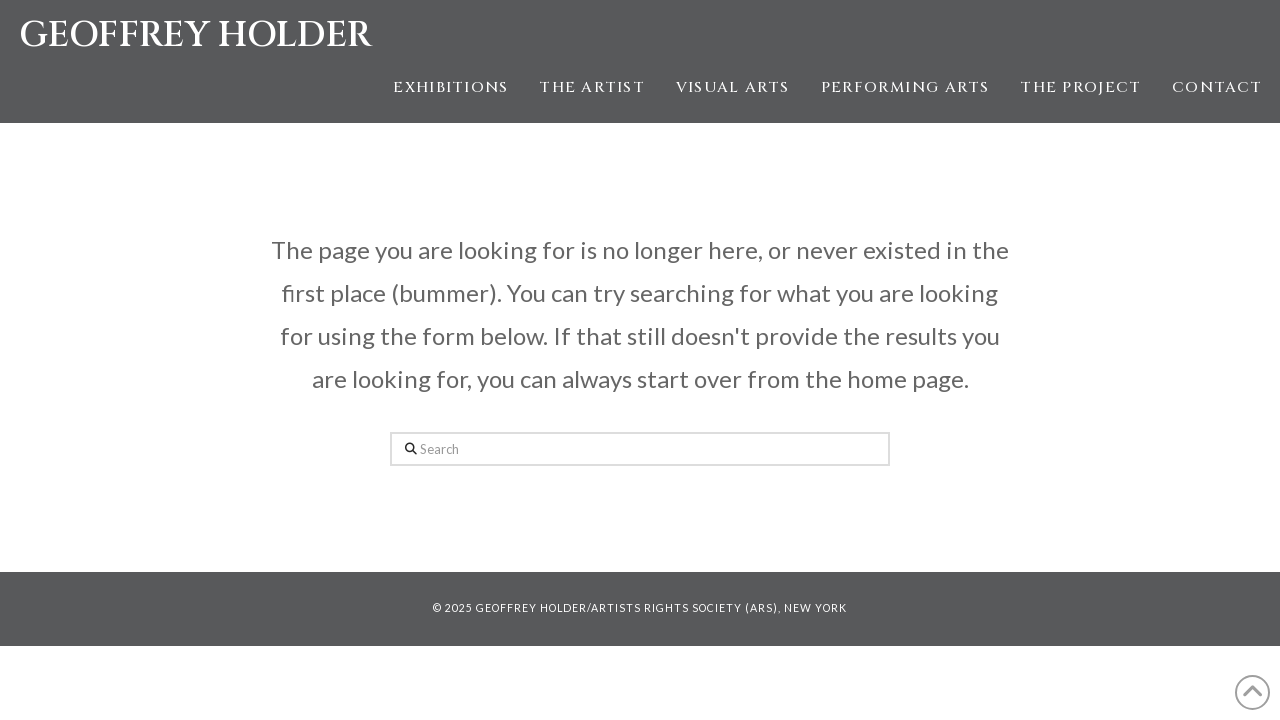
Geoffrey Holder (195, 35)
